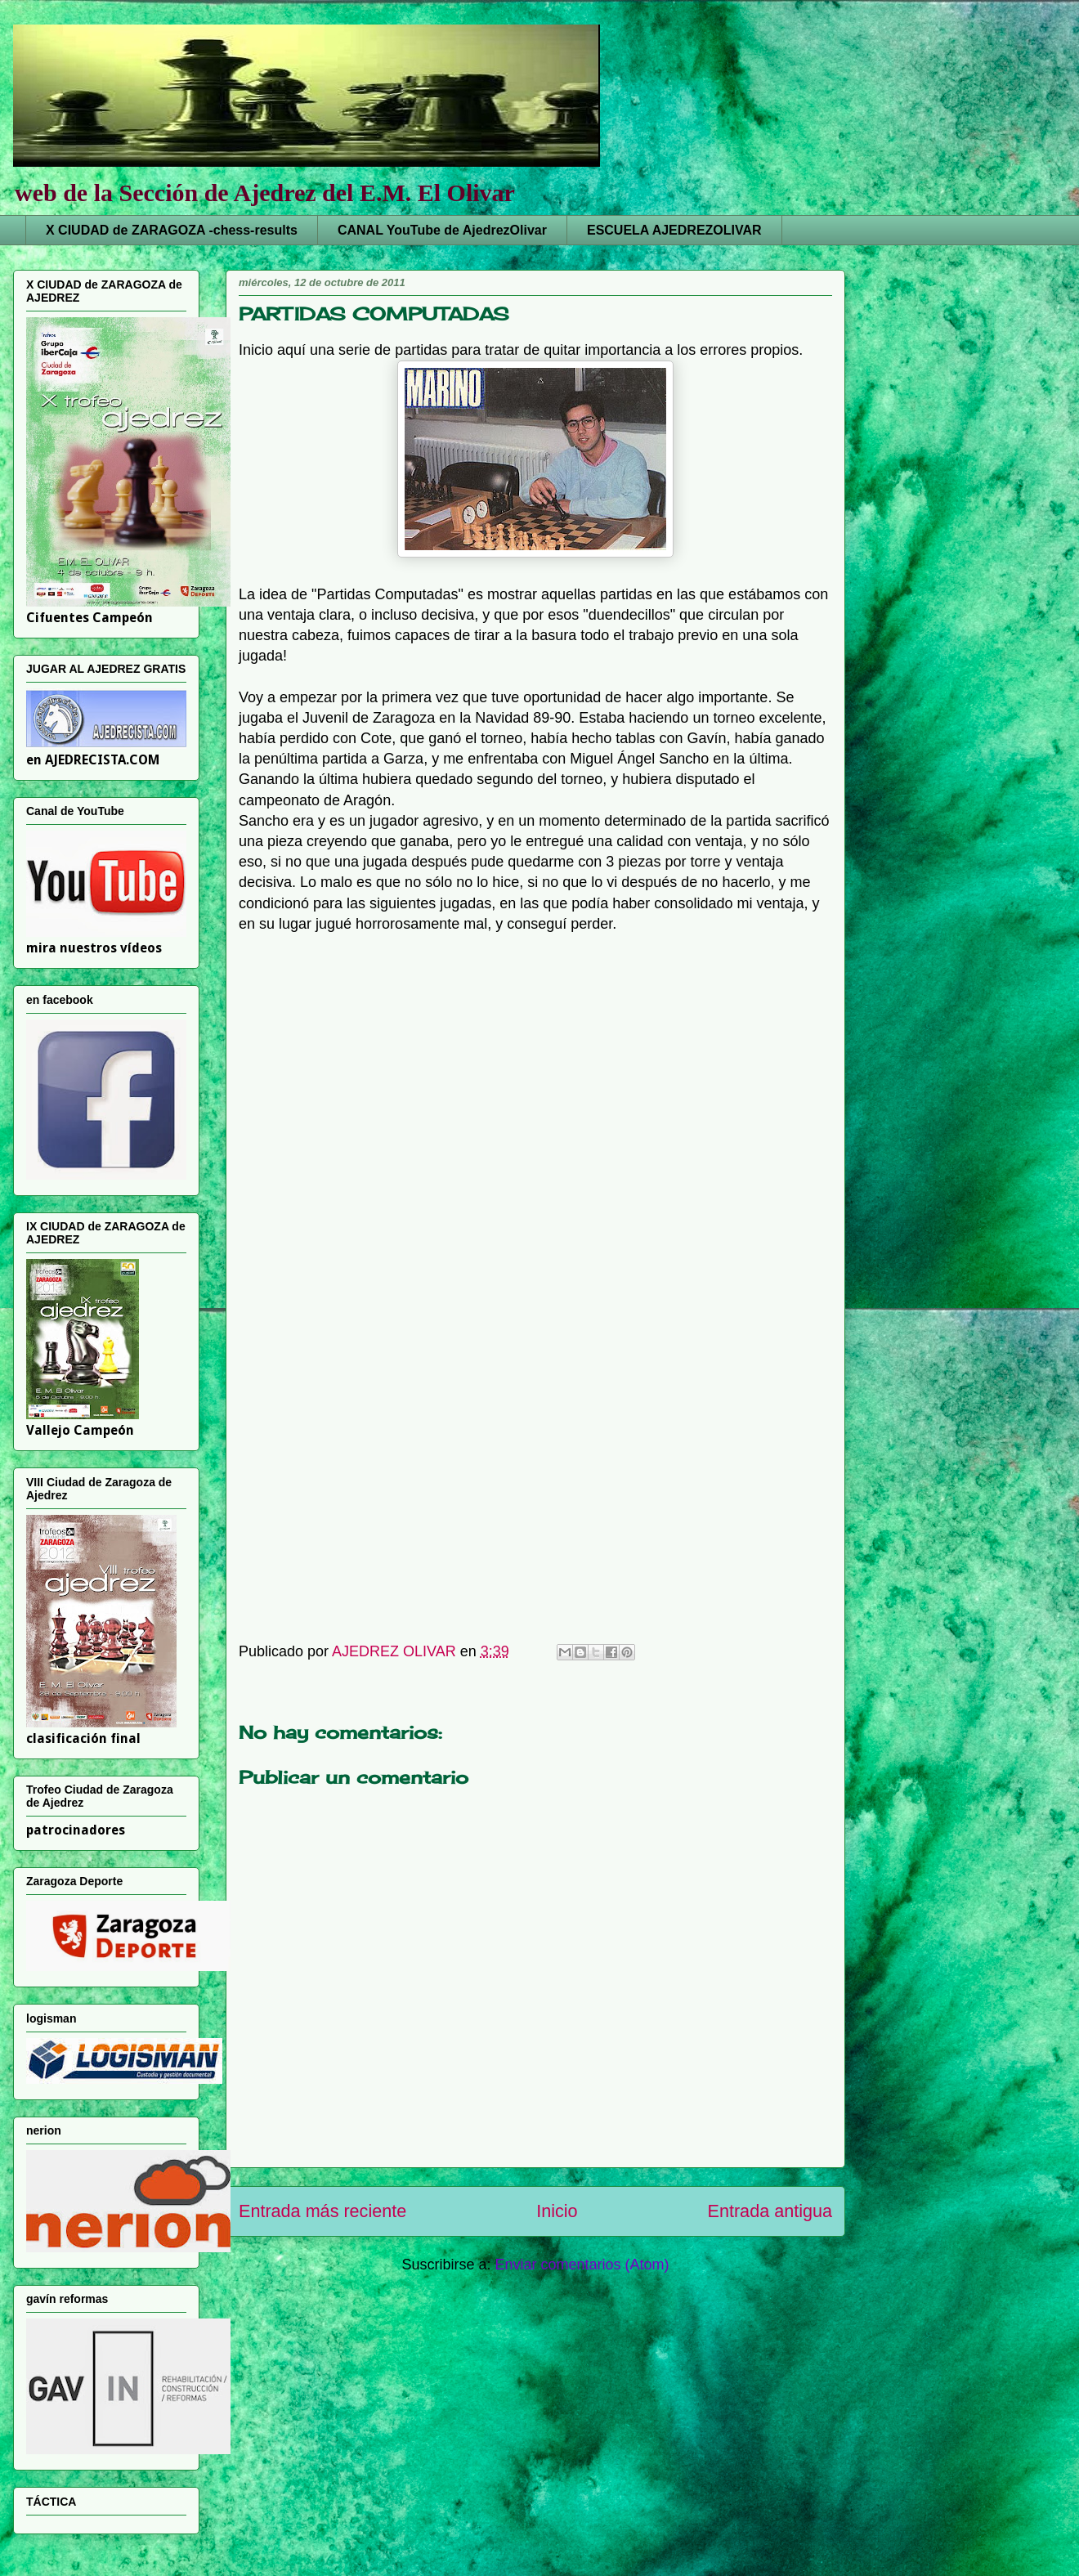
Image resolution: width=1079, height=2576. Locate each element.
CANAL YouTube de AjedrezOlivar (442, 230)
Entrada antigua (770, 2211)
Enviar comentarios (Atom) (582, 2264)
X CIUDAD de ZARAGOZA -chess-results (172, 230)
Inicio (556, 2211)
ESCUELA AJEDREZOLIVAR (674, 230)
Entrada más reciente (322, 2211)
